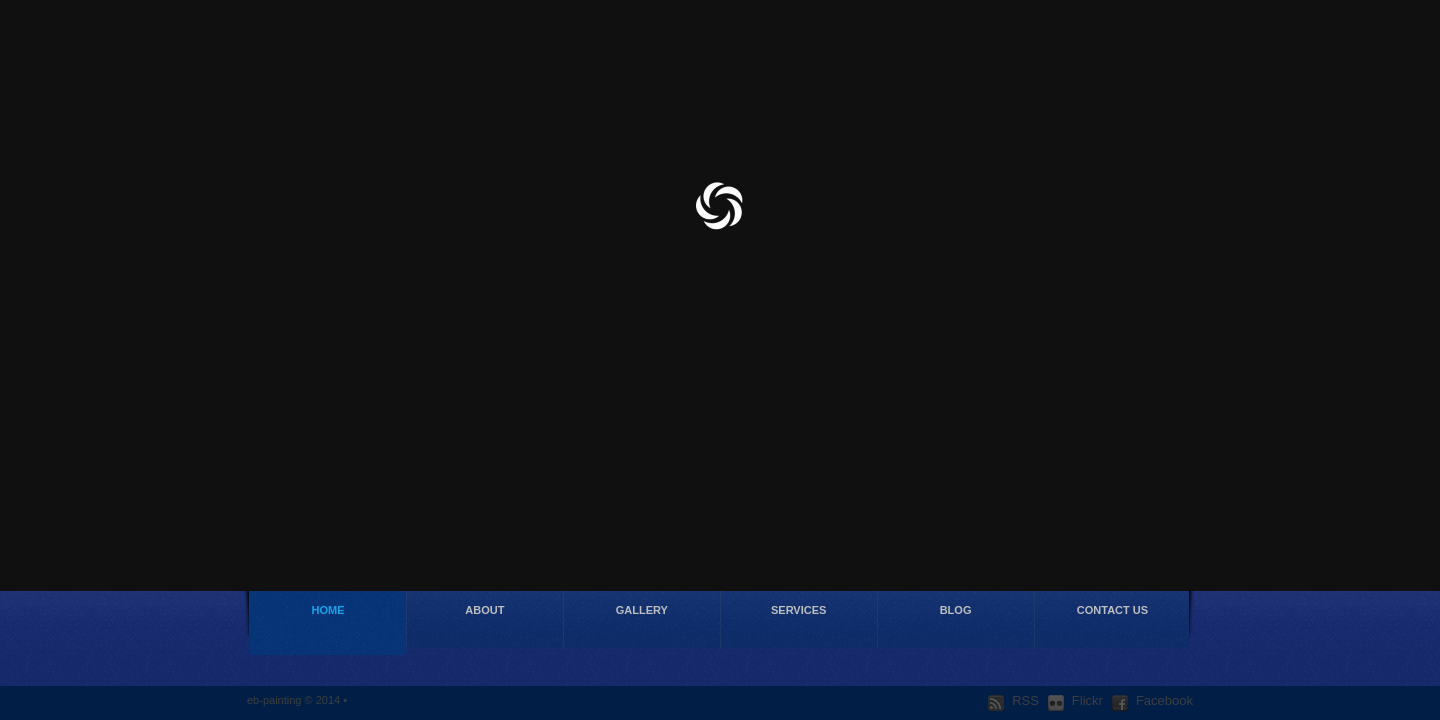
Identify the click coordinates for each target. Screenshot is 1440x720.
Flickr (1075, 701)
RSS (1013, 701)
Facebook (1152, 701)
